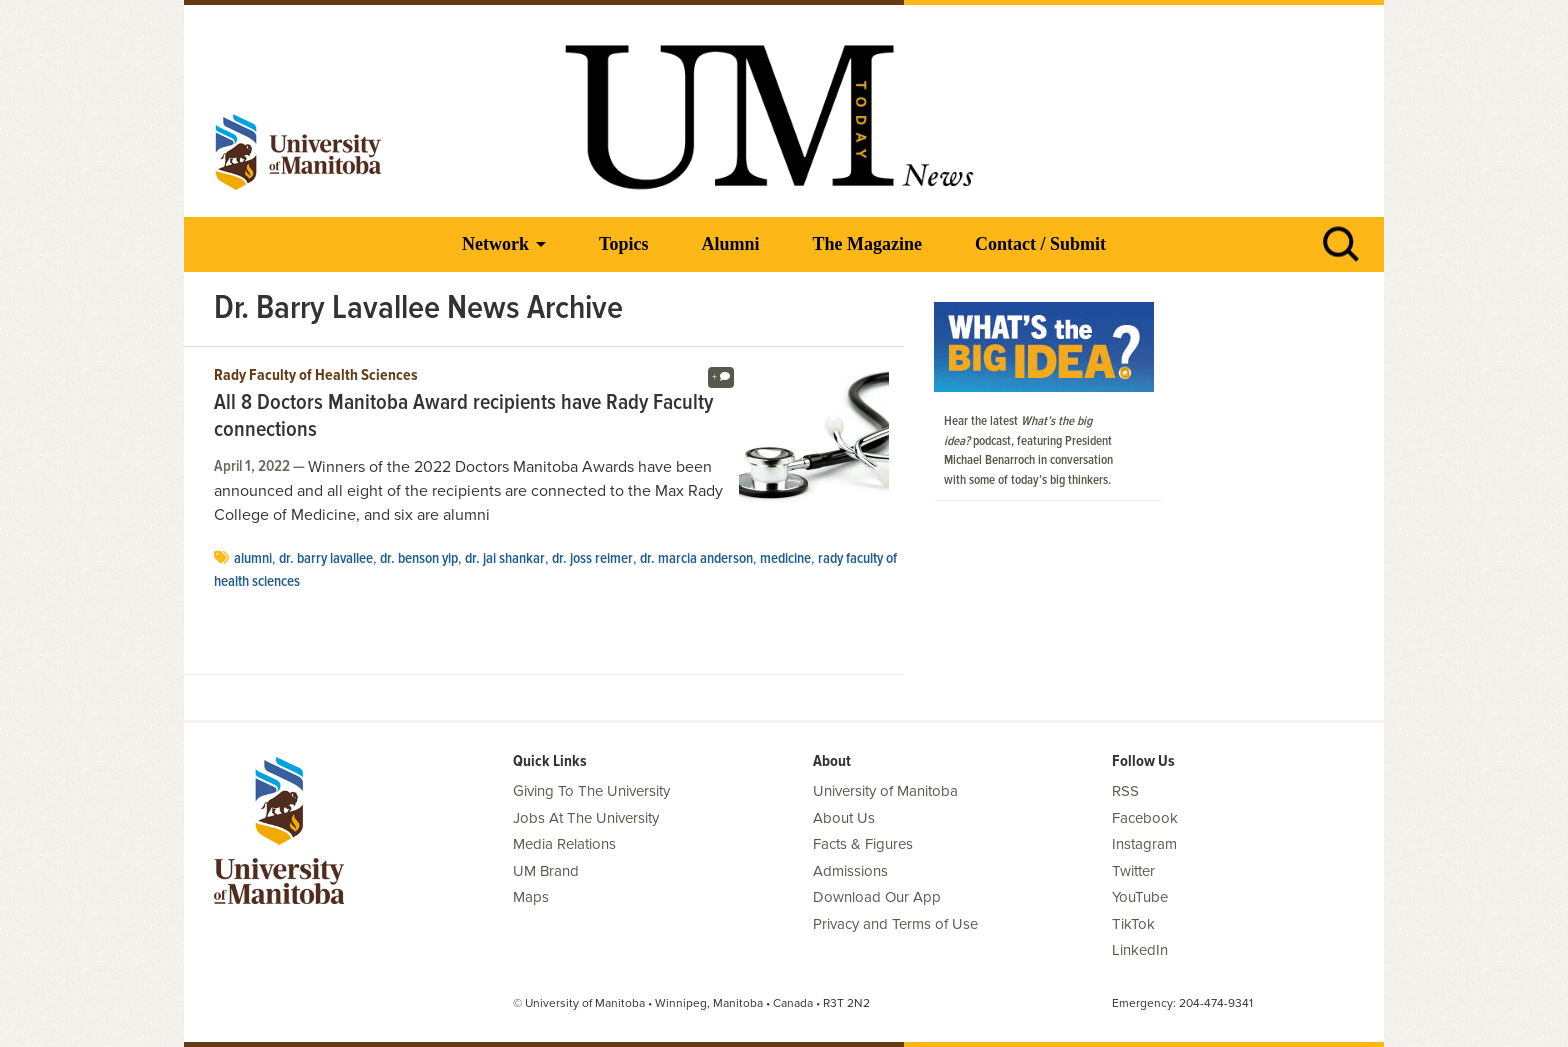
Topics (623, 244)
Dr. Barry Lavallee (326, 559)
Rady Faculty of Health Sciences (316, 376)
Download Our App (877, 897)
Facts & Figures (863, 844)
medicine (785, 559)
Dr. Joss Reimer (592, 559)
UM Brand (546, 871)
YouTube (1140, 897)
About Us (844, 818)
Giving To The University (591, 791)
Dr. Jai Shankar (505, 559)
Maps (531, 897)
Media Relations (564, 844)
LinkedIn (1140, 950)
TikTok (1133, 924)
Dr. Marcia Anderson (696, 559)
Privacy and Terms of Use (895, 924)
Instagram (1144, 844)
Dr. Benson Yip (419, 559)
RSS (1125, 791)
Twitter (1133, 871)
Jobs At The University (586, 818)
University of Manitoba (885, 791)
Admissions (850, 871)
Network (495, 244)
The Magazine (867, 244)
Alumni (730, 244)
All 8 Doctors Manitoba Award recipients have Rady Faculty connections (463, 417)
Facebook (1145, 818)
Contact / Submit (1040, 244)
